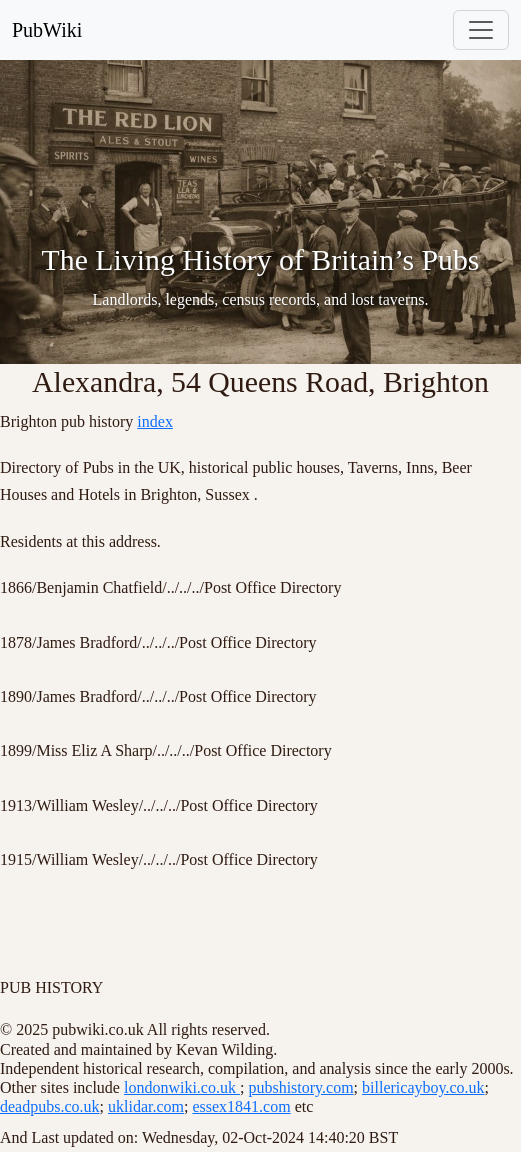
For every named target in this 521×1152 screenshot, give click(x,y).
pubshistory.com (300, 1087)
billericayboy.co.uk (423, 1087)
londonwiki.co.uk (182, 1087)
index (155, 421)
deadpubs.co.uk (50, 1106)
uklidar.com (146, 1106)
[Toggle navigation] (481, 30)
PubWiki (47, 30)
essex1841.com (241, 1106)
